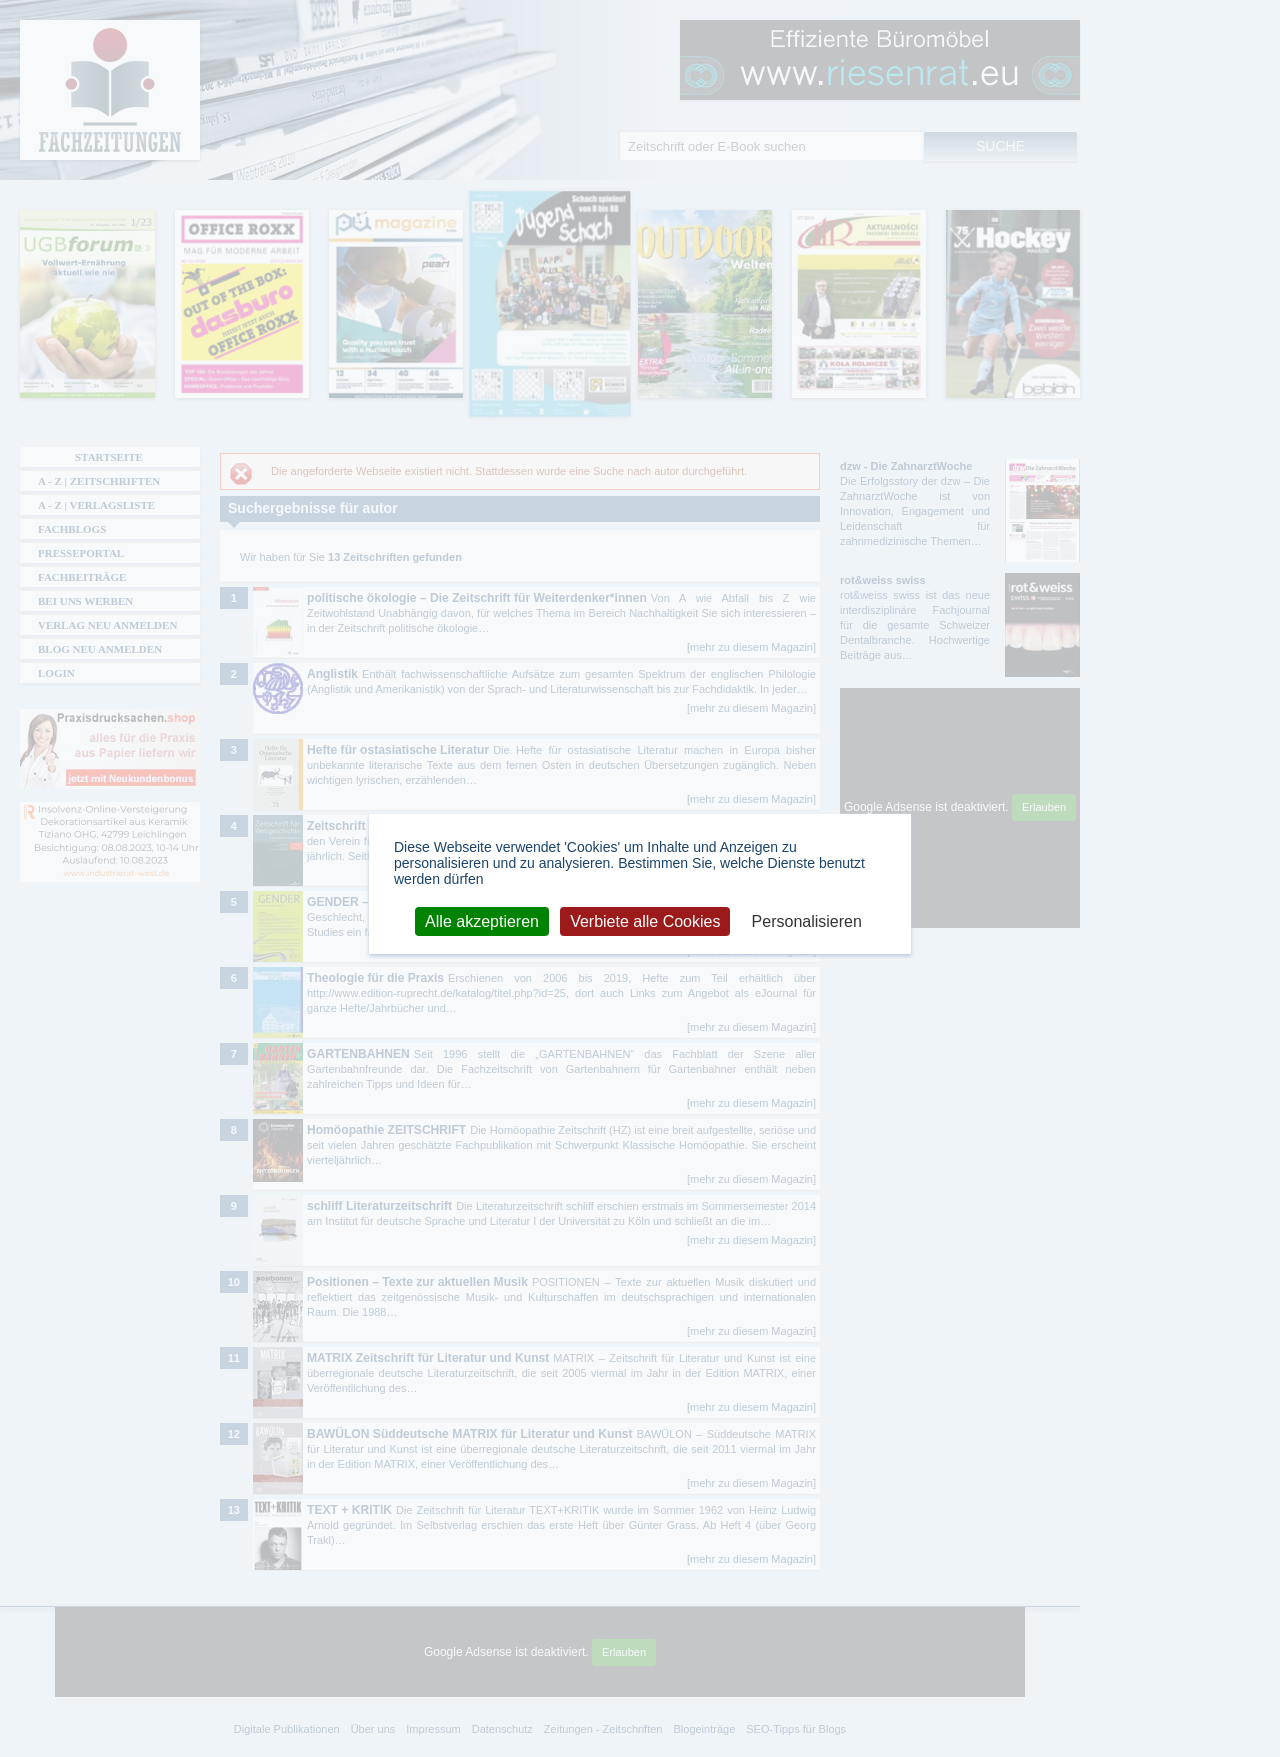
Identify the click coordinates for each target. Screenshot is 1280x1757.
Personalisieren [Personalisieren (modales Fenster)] (807, 920)
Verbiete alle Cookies (645, 920)
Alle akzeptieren (482, 920)
